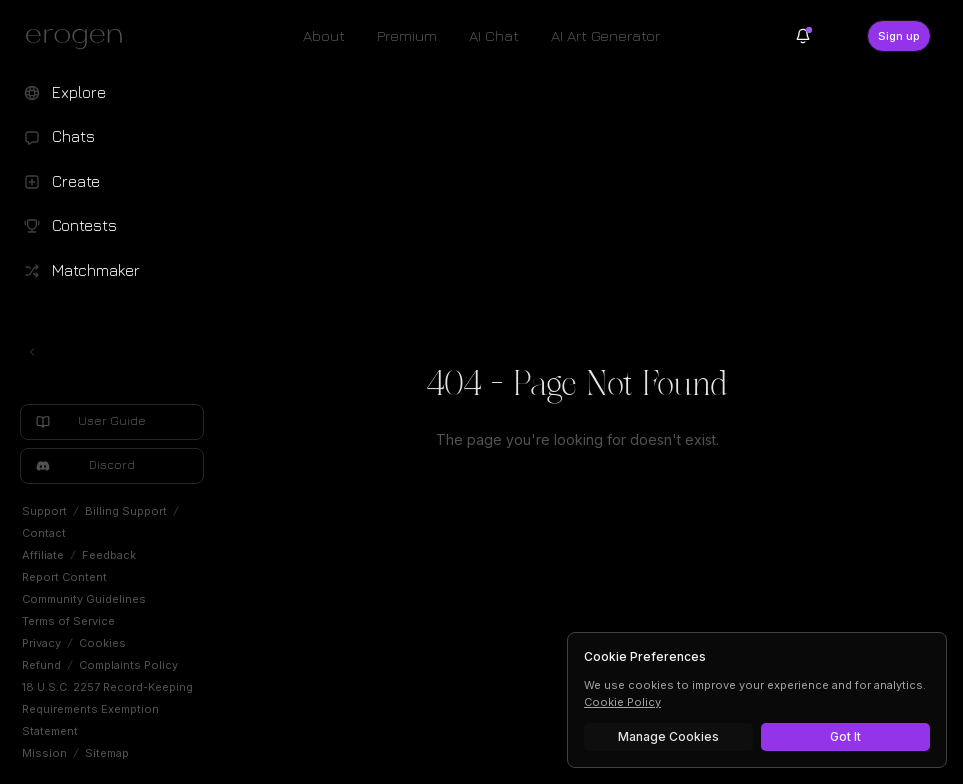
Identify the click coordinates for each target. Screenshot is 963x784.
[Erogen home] (79, 38)
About (324, 35)
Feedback (109, 555)
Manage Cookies (668, 736)
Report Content (64, 577)
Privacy (41, 643)
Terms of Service (68, 621)
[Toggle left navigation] (32, 352)
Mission (44, 753)
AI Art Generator (605, 35)
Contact (44, 533)
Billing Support (126, 511)
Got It (845, 736)
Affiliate (43, 555)
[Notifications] (803, 36)
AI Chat (494, 35)
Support (44, 511)
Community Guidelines (84, 599)
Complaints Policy (128, 665)
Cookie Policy (622, 702)
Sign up (899, 36)
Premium (407, 35)
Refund (41, 665)
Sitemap (107, 753)
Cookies (102, 643)
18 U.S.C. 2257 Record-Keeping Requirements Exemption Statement (107, 709)
